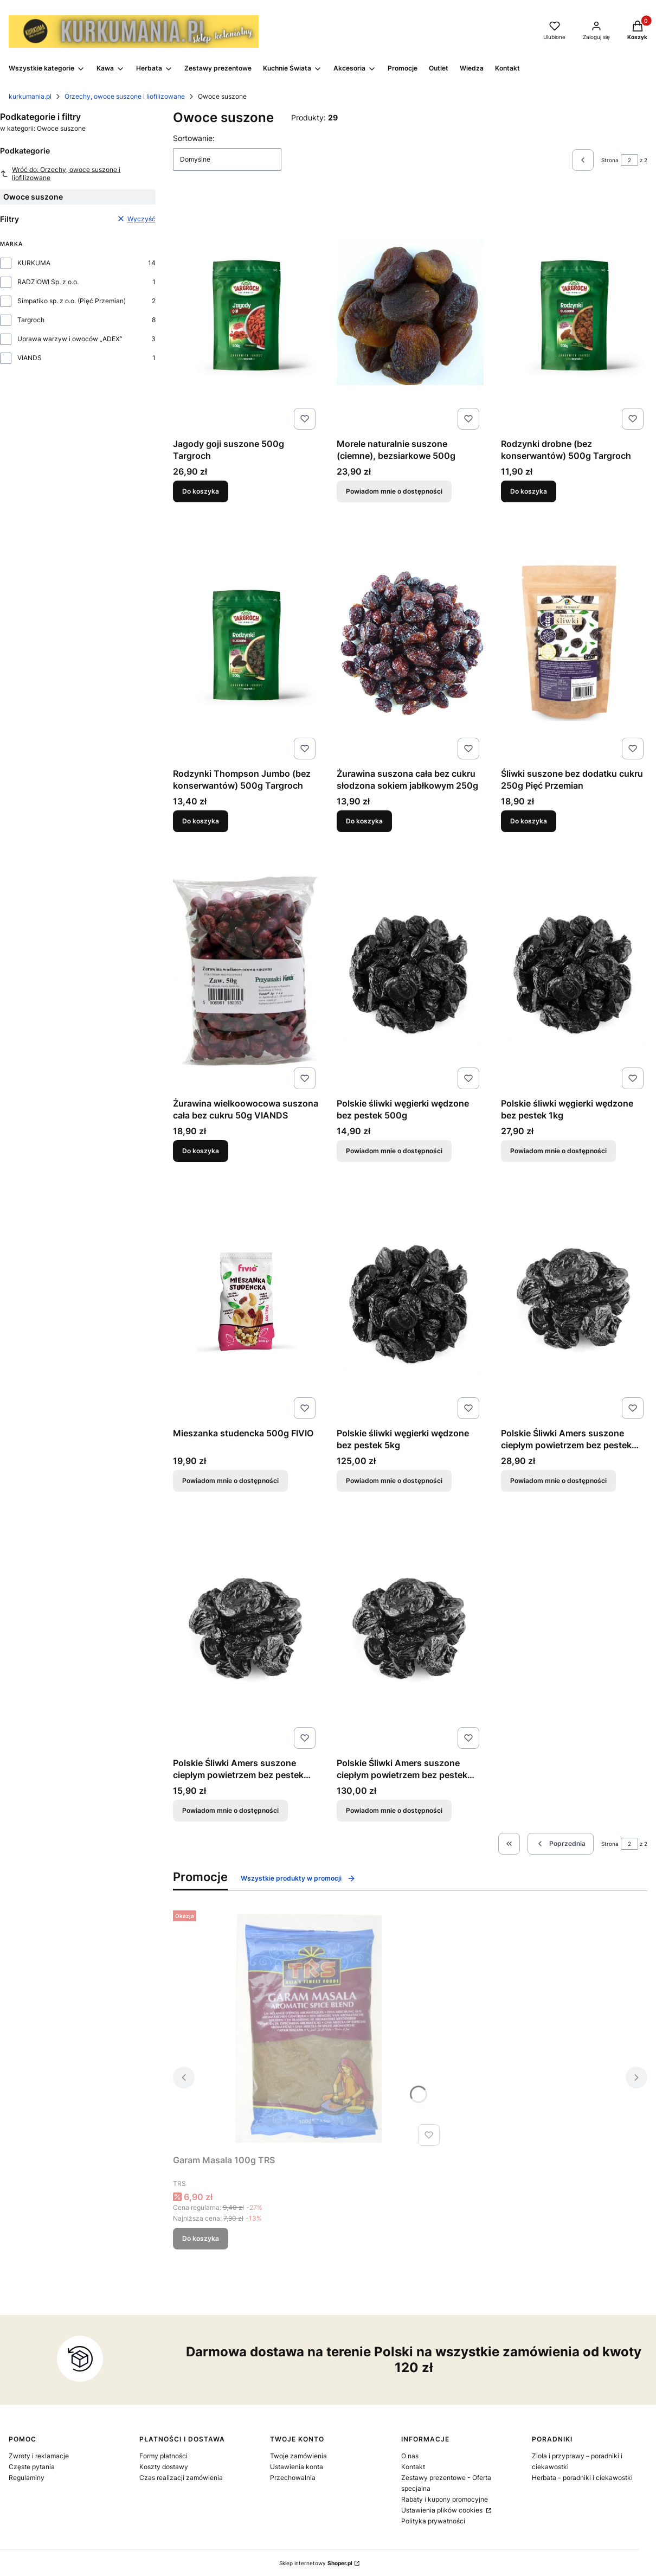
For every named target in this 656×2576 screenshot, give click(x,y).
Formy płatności (163, 2456)
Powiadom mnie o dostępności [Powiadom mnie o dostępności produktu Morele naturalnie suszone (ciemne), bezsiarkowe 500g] (394, 491)
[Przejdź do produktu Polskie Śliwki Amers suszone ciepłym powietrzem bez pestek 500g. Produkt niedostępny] (246, 1631)
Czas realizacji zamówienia (181, 2477)
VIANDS (29, 358)
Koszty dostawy (163, 2467)
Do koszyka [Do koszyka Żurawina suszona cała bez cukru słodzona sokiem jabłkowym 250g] (364, 821)
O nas (410, 2456)
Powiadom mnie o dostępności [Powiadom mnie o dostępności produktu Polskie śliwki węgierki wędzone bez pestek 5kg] (394, 1480)
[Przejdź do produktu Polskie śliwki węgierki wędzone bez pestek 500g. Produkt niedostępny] (410, 971)
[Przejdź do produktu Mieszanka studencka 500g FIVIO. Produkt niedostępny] (246, 1301)
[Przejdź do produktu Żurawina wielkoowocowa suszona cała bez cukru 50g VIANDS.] (246, 971)
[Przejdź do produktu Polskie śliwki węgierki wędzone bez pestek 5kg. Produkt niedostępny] (410, 1301)
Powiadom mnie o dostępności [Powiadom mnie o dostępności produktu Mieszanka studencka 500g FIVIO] (230, 1480)
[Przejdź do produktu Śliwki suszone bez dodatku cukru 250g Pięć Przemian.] (574, 642)
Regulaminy (26, 2477)
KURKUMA (33, 263)
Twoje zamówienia (298, 2456)
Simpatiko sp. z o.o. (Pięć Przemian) (71, 301)
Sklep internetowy (315, 2563)
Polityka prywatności (433, 2521)
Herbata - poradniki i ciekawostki (582, 2477)
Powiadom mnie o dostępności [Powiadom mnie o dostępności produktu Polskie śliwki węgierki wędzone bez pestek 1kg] (558, 1151)
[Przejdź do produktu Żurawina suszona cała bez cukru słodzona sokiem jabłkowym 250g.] (410, 642)
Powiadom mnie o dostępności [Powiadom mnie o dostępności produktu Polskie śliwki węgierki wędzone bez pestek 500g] (394, 1151)
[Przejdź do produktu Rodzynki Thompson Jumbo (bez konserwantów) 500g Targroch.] (246, 642)
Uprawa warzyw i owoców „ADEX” (70, 339)
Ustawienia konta (296, 2467)
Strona (610, 160)
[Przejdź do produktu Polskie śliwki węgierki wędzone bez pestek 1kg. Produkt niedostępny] (574, 971)
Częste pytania (32, 2467)
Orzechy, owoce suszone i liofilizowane (125, 96)
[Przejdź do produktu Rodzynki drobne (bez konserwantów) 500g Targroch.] (574, 312)
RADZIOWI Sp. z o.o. (48, 282)
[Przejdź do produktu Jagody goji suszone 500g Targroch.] (246, 312)
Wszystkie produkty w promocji (298, 1878)
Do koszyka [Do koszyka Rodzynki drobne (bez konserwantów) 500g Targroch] (528, 491)
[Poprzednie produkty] (561, 1844)
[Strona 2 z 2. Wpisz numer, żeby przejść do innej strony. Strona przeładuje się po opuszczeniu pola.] (629, 160)
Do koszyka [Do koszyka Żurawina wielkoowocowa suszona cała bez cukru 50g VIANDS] (200, 1151)
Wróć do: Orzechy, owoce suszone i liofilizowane (60, 173)
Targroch (30, 320)
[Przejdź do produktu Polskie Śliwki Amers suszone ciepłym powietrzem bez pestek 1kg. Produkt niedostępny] (574, 1301)
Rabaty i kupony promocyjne (444, 2499)
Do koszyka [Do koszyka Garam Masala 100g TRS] (200, 2238)
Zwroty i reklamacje (39, 2456)
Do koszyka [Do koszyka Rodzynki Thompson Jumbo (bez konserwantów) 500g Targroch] (200, 821)
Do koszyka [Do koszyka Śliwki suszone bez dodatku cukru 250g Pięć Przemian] (528, 821)
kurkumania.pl (30, 96)
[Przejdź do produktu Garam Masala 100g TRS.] (308, 2028)
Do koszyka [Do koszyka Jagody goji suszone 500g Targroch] (200, 491)
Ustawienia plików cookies (442, 2510)
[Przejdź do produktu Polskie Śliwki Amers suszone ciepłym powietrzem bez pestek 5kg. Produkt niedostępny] (410, 1631)
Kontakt (413, 2467)
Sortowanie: (194, 138)
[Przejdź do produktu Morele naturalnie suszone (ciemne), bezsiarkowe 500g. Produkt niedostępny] (410, 312)
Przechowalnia (293, 2477)
